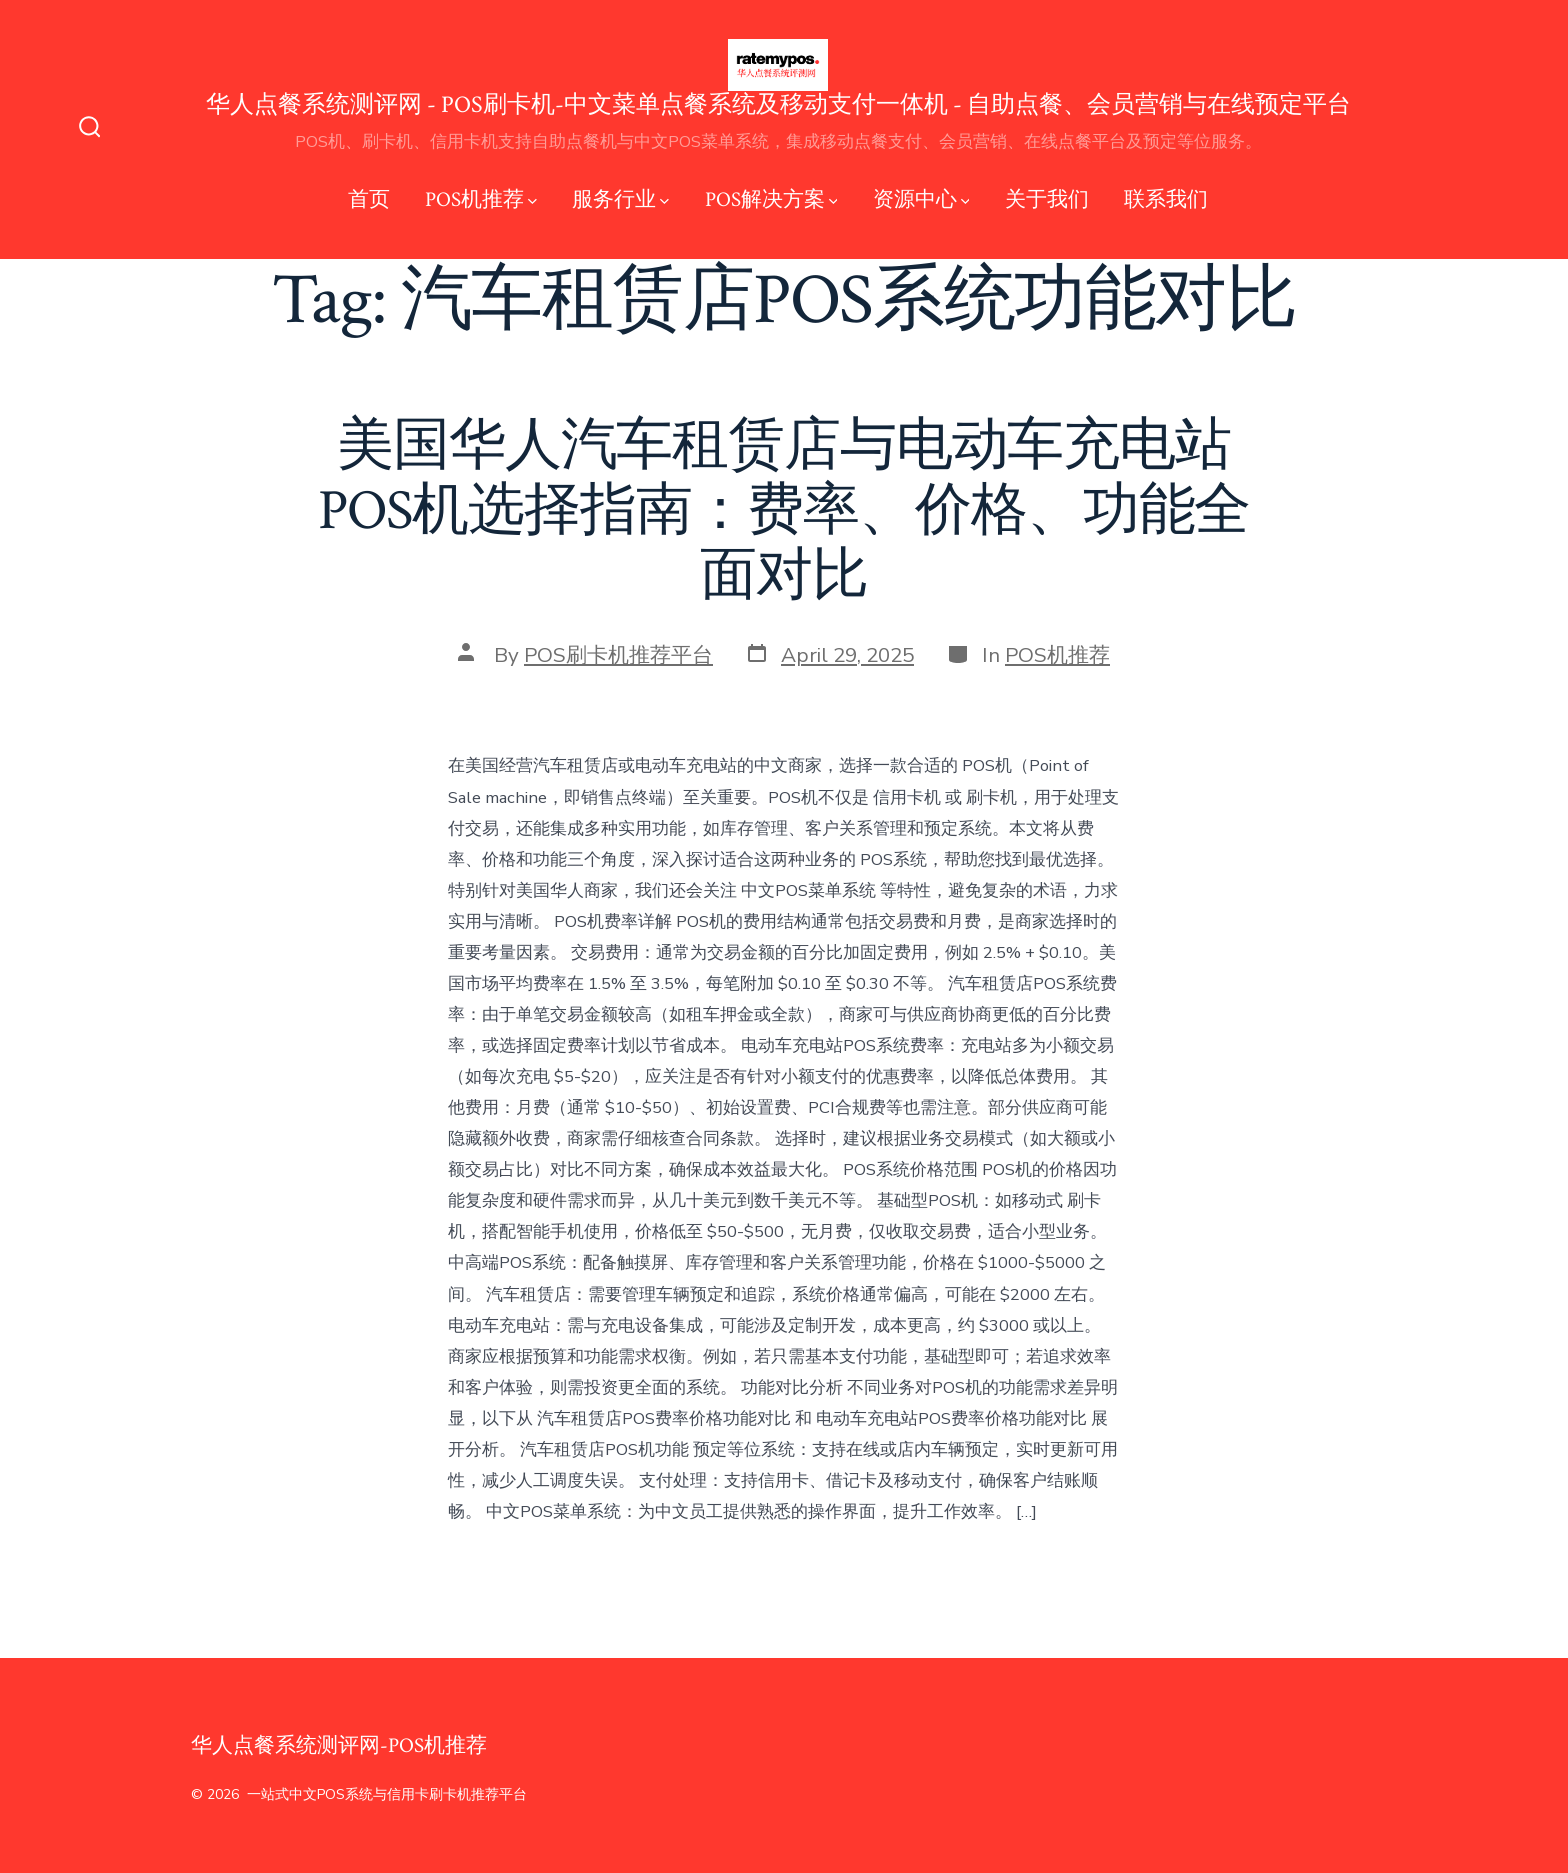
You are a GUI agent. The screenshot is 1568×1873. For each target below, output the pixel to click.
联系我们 (1166, 199)
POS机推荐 (481, 199)
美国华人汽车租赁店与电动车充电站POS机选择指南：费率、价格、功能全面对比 (784, 511)
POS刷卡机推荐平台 (618, 655)
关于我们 (1047, 199)
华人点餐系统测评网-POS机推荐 (339, 1745)
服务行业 (620, 199)
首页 (369, 199)
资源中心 (921, 199)
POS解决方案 (771, 199)
